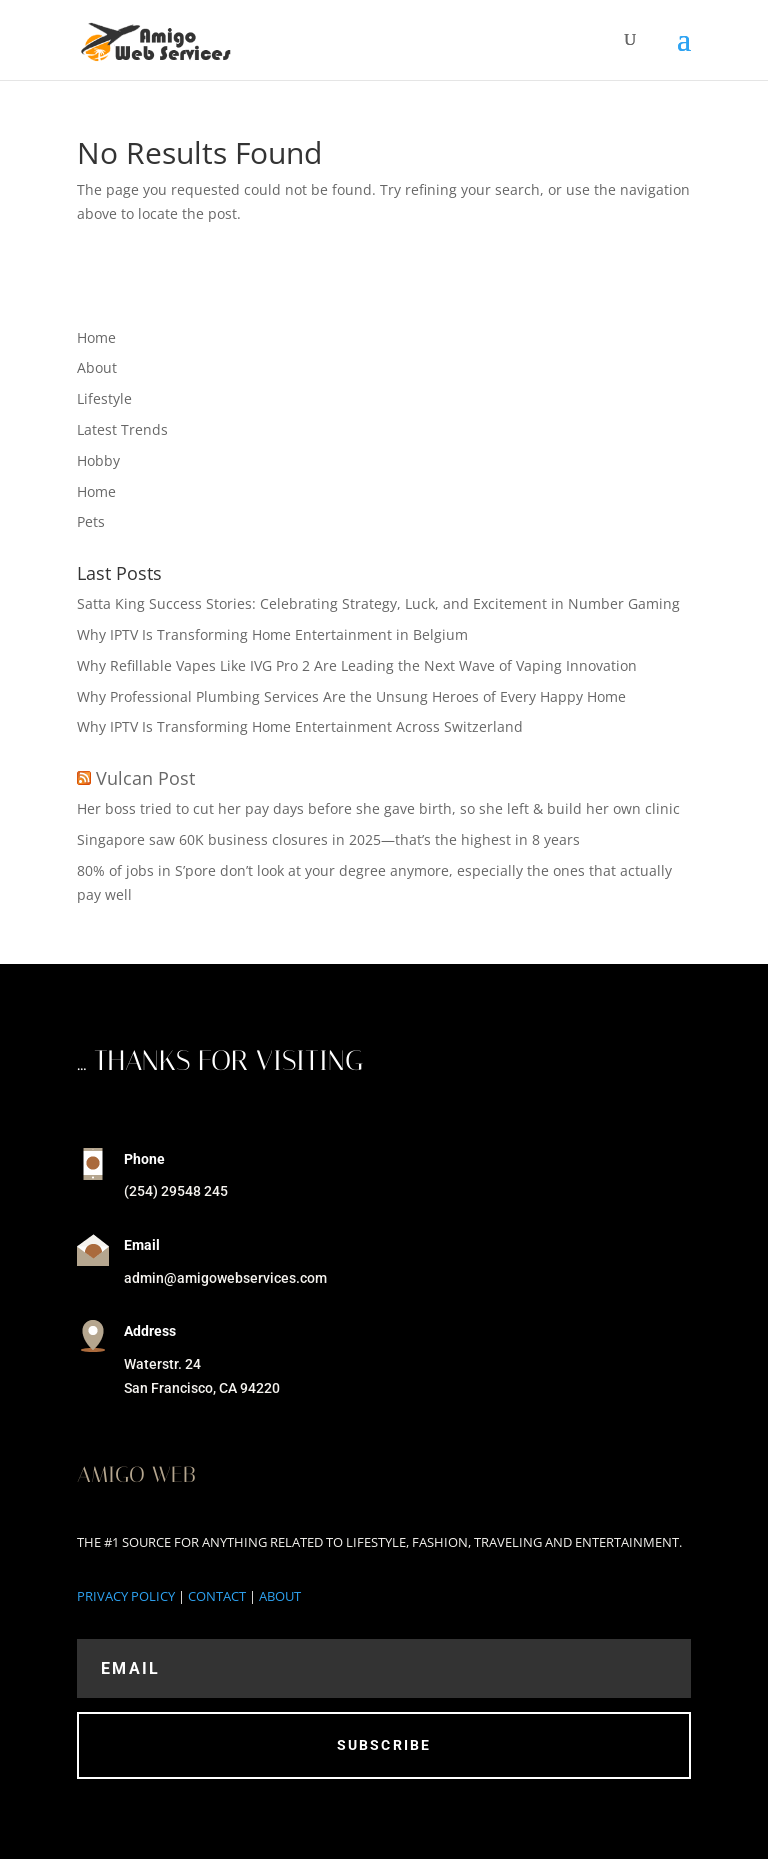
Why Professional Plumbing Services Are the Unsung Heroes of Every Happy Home (351, 696)
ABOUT (280, 1596)
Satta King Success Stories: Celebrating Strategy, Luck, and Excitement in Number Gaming (378, 603)
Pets (91, 521)
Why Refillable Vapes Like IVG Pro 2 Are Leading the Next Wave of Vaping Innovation (357, 665)
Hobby (98, 460)
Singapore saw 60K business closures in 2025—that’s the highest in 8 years (328, 839)
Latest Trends (122, 429)
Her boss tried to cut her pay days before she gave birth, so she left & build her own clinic (378, 808)
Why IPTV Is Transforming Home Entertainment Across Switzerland (300, 726)
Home (96, 337)
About (97, 367)
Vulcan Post (145, 778)
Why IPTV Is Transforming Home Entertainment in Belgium (272, 634)
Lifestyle (104, 398)
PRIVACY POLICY (126, 1596)
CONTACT (217, 1596)
